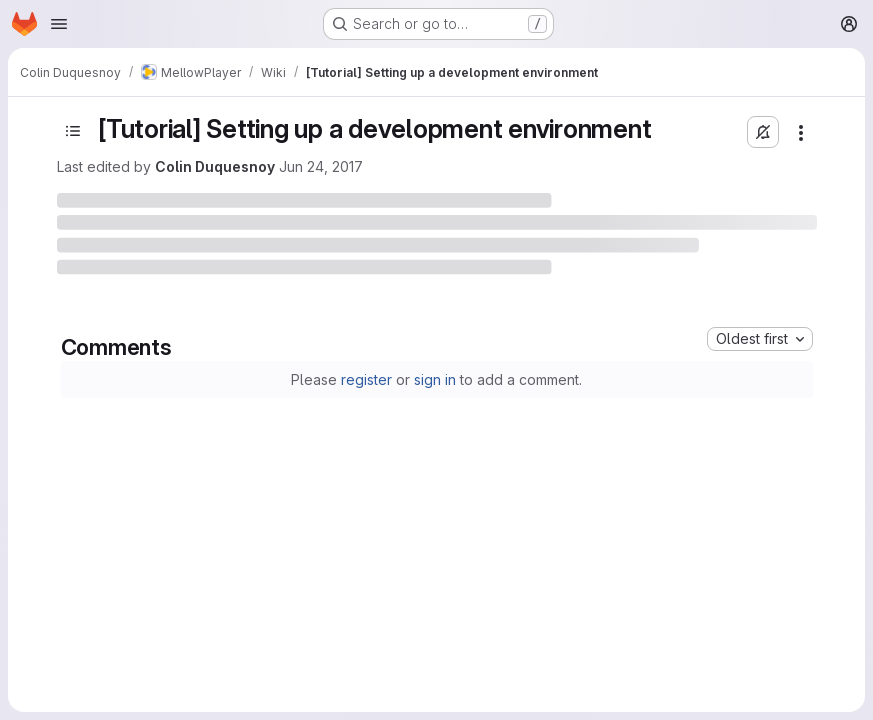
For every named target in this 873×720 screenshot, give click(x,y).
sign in (435, 379)
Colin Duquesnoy (215, 166)
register (366, 379)
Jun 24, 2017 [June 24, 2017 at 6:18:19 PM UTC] (321, 166)
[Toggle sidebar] (73, 131)
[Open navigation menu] (59, 24)
